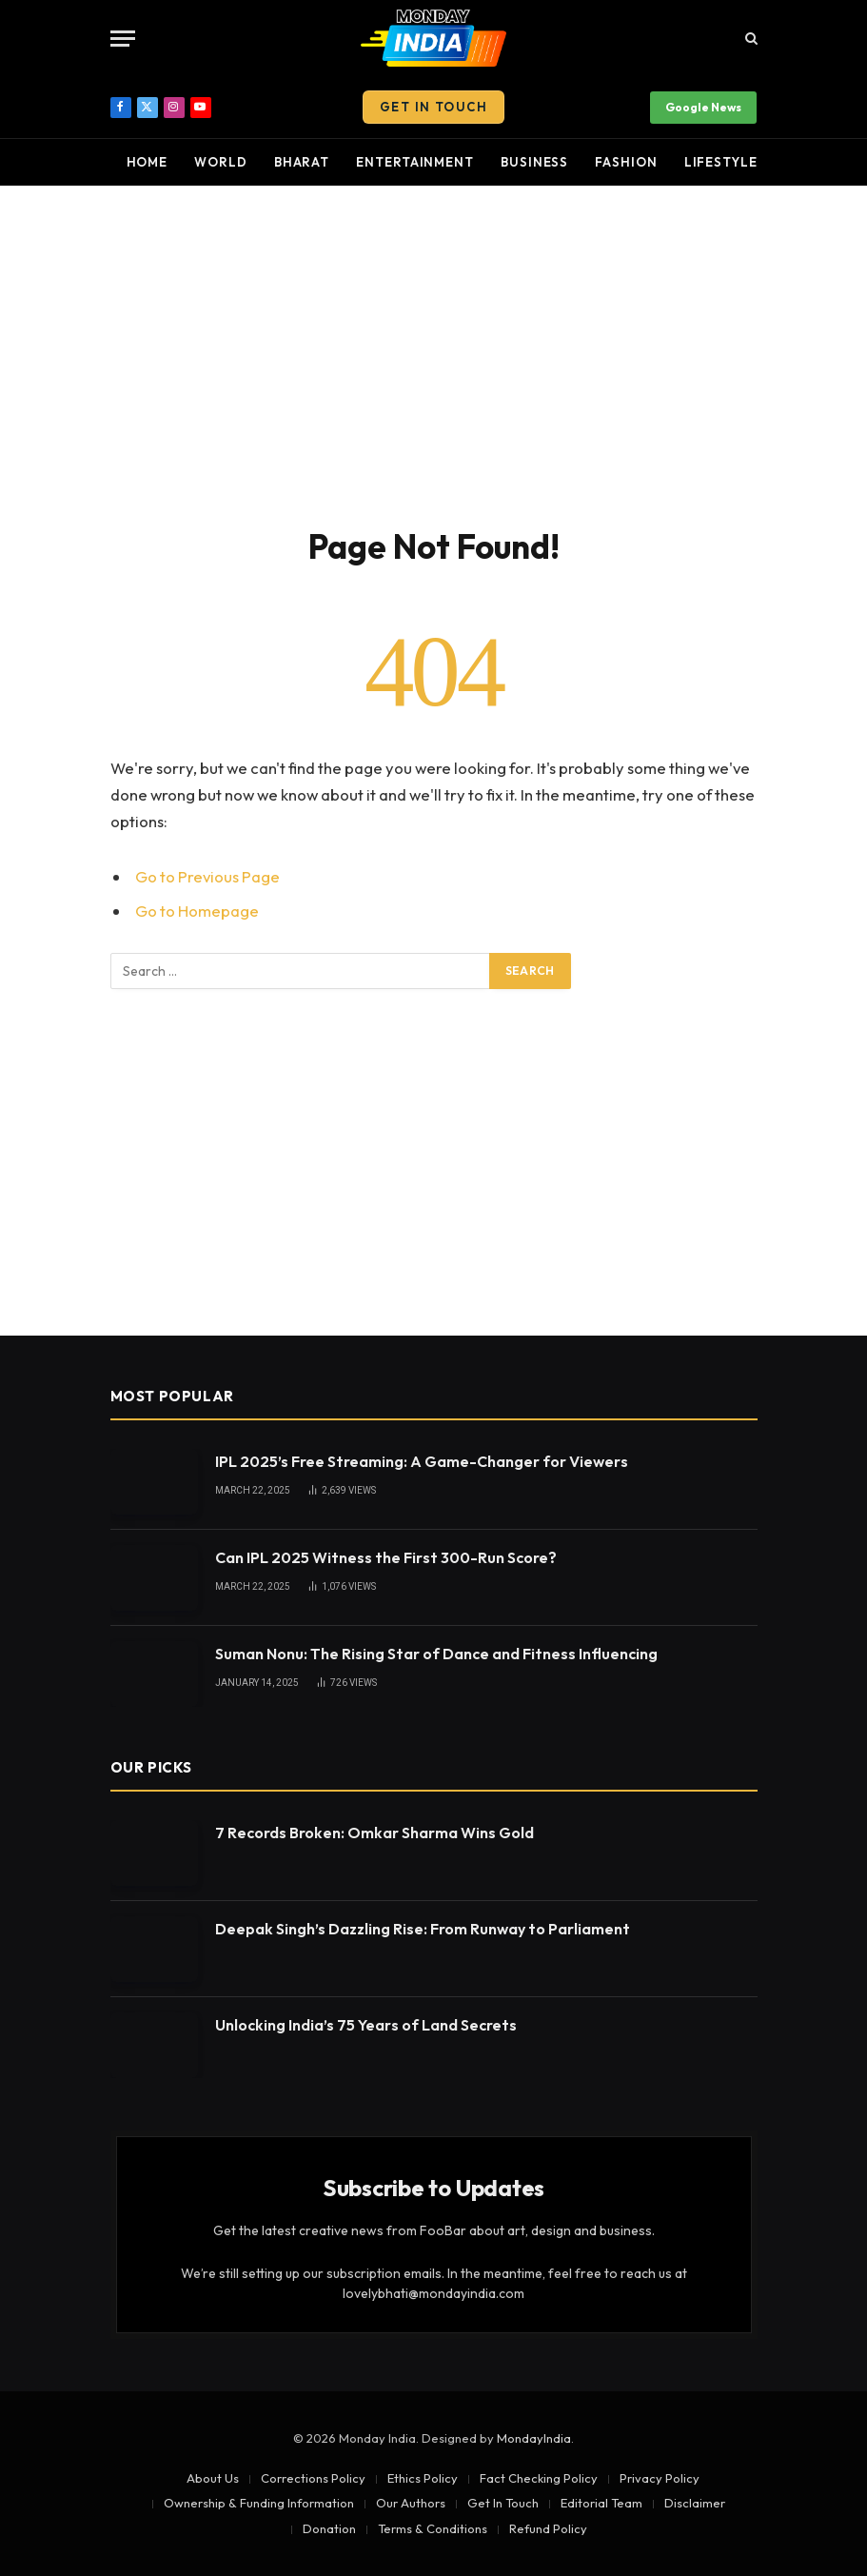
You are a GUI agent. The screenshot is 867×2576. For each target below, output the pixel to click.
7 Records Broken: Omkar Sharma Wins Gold (374, 1832)
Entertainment (415, 161)
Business (534, 161)
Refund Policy (548, 2528)
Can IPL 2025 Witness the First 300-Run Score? (386, 1557)
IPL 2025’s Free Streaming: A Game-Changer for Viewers (421, 1461)
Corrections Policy (313, 2478)
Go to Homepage (197, 911)
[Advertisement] (433, 352)
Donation (329, 2528)
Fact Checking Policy (539, 2478)
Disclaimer (694, 2502)
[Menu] (122, 38)
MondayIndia (534, 2438)
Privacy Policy (660, 2478)
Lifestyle (721, 161)
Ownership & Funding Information (259, 2502)
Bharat (301, 161)
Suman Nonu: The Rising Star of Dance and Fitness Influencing (436, 1653)
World (220, 161)
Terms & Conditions (432, 2528)
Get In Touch (433, 106)
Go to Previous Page (207, 876)
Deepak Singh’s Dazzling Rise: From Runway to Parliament (422, 1928)
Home (147, 161)
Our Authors (410, 2502)
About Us (213, 2478)
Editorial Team (601, 2502)
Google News (703, 107)
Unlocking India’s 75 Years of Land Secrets (366, 2024)
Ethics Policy (422, 2478)
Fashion (626, 161)
